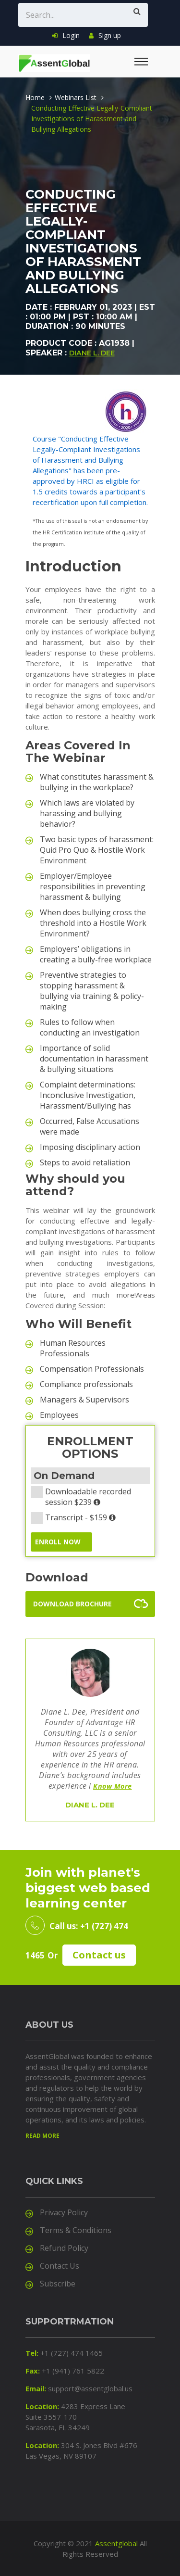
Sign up (105, 35)
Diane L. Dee (92, 353)
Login (66, 35)
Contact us (99, 1954)
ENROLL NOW (58, 1541)
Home (35, 97)
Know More (112, 1786)
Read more (42, 2136)
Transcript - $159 (76, 1517)
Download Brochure (72, 1603)
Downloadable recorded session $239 (81, 1496)
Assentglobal (116, 2543)
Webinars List (75, 97)
